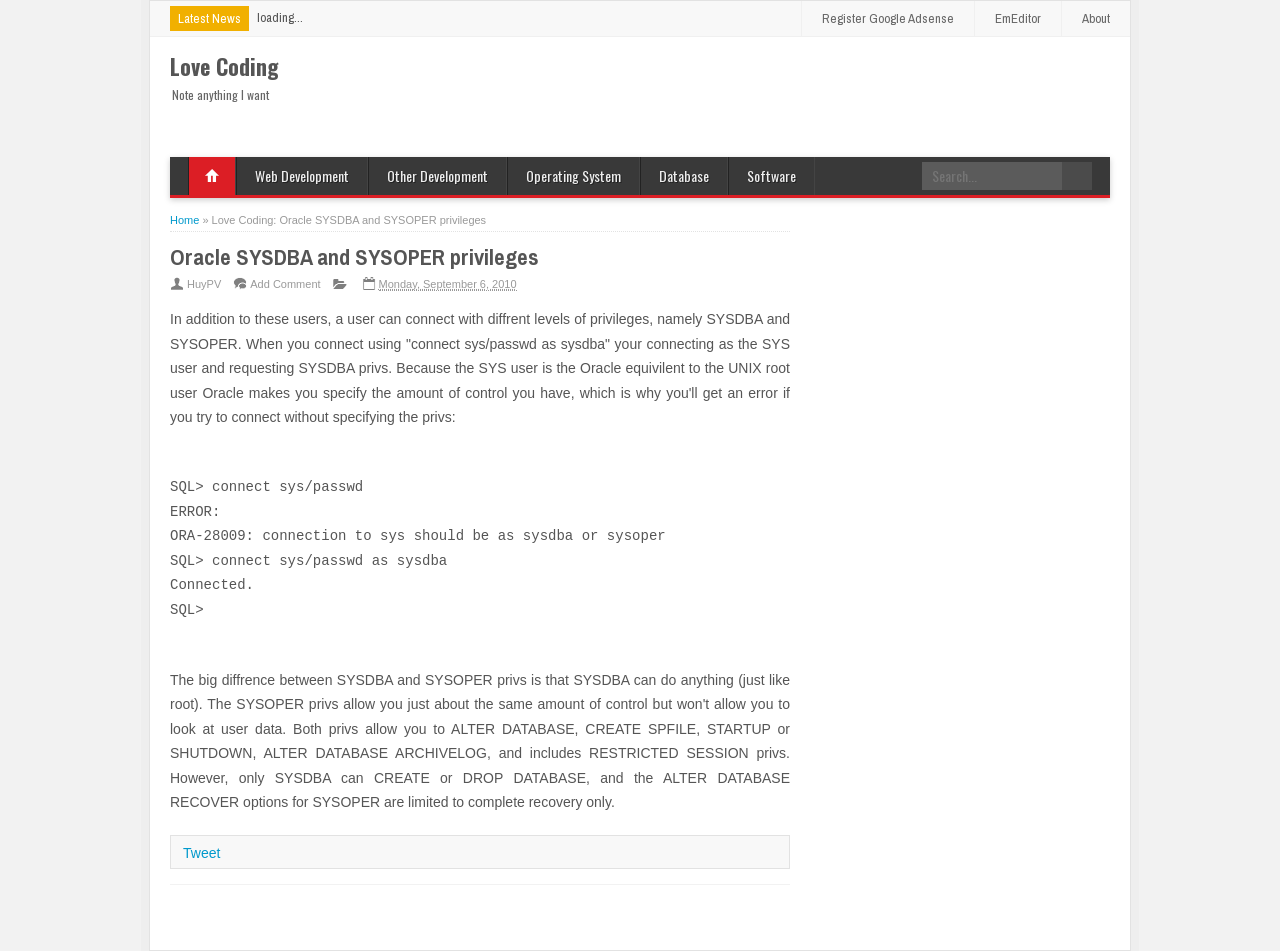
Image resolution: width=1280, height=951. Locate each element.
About (1096, 18)
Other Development (437, 175)
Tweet (201, 853)
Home (212, 176)
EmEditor (1018, 18)
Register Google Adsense (888, 18)
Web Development (302, 175)
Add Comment (285, 284)
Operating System (573, 175)
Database (684, 175)
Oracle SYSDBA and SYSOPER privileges (354, 257)
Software (771, 175)
